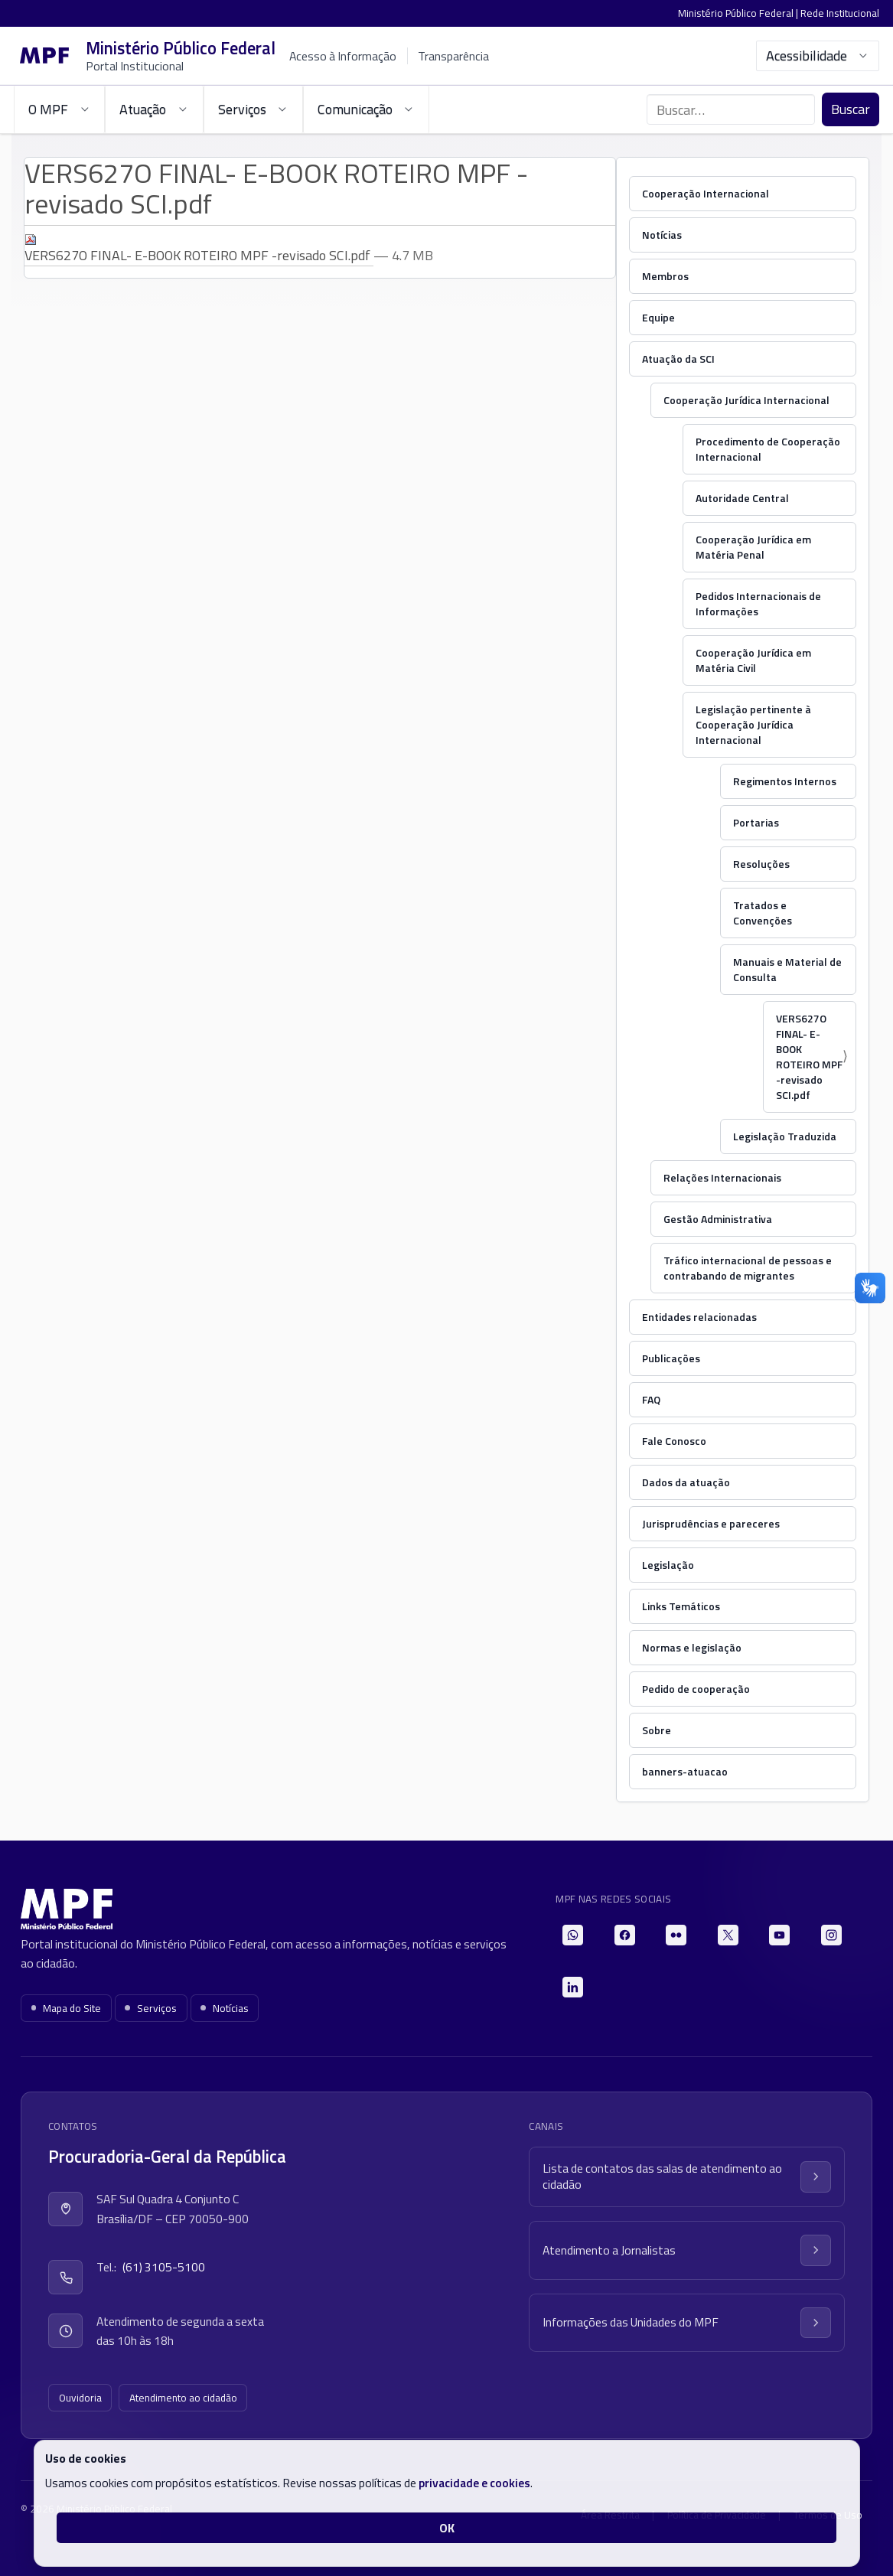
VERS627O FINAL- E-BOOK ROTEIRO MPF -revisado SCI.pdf (198, 249)
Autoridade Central (742, 498)
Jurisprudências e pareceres (711, 1523)
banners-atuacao (685, 1771)
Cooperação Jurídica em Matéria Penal (753, 546)
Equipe (658, 317)
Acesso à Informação (342, 56)
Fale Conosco (674, 1441)
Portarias (756, 822)
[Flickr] (676, 1935)
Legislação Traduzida (784, 1136)
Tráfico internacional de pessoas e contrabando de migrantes (747, 1267)
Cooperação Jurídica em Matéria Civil (753, 660)
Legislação (668, 1565)
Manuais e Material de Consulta (787, 969)
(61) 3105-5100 (163, 2267)
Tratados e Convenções (762, 912)
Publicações (671, 1358)
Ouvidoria (80, 2397)
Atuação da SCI (678, 359)
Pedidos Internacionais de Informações (758, 603)
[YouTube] (779, 1935)
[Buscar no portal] (731, 109)
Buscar (850, 109)
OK (447, 2528)
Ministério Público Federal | (739, 13)
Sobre (656, 1730)
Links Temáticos (681, 1606)
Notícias (662, 235)
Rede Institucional (839, 13)
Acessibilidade (817, 55)
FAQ (651, 1399)
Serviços (151, 2008)
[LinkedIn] (573, 1987)
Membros (665, 276)
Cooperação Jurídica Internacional (746, 400)
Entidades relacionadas (699, 1317)
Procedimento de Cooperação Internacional (768, 449)
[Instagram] (831, 1935)
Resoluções (761, 864)
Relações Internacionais (722, 1177)
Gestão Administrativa (717, 1219)
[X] (728, 1935)
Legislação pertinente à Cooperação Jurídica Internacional (753, 724)
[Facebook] (625, 1935)
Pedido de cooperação (696, 1689)
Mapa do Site (66, 2008)
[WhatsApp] (573, 1935)
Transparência (453, 56)
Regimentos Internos (784, 781)
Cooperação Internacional (705, 193)
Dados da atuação (686, 1482)
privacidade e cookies (474, 2482)
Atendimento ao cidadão (183, 2397)
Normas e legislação (691, 1647)
